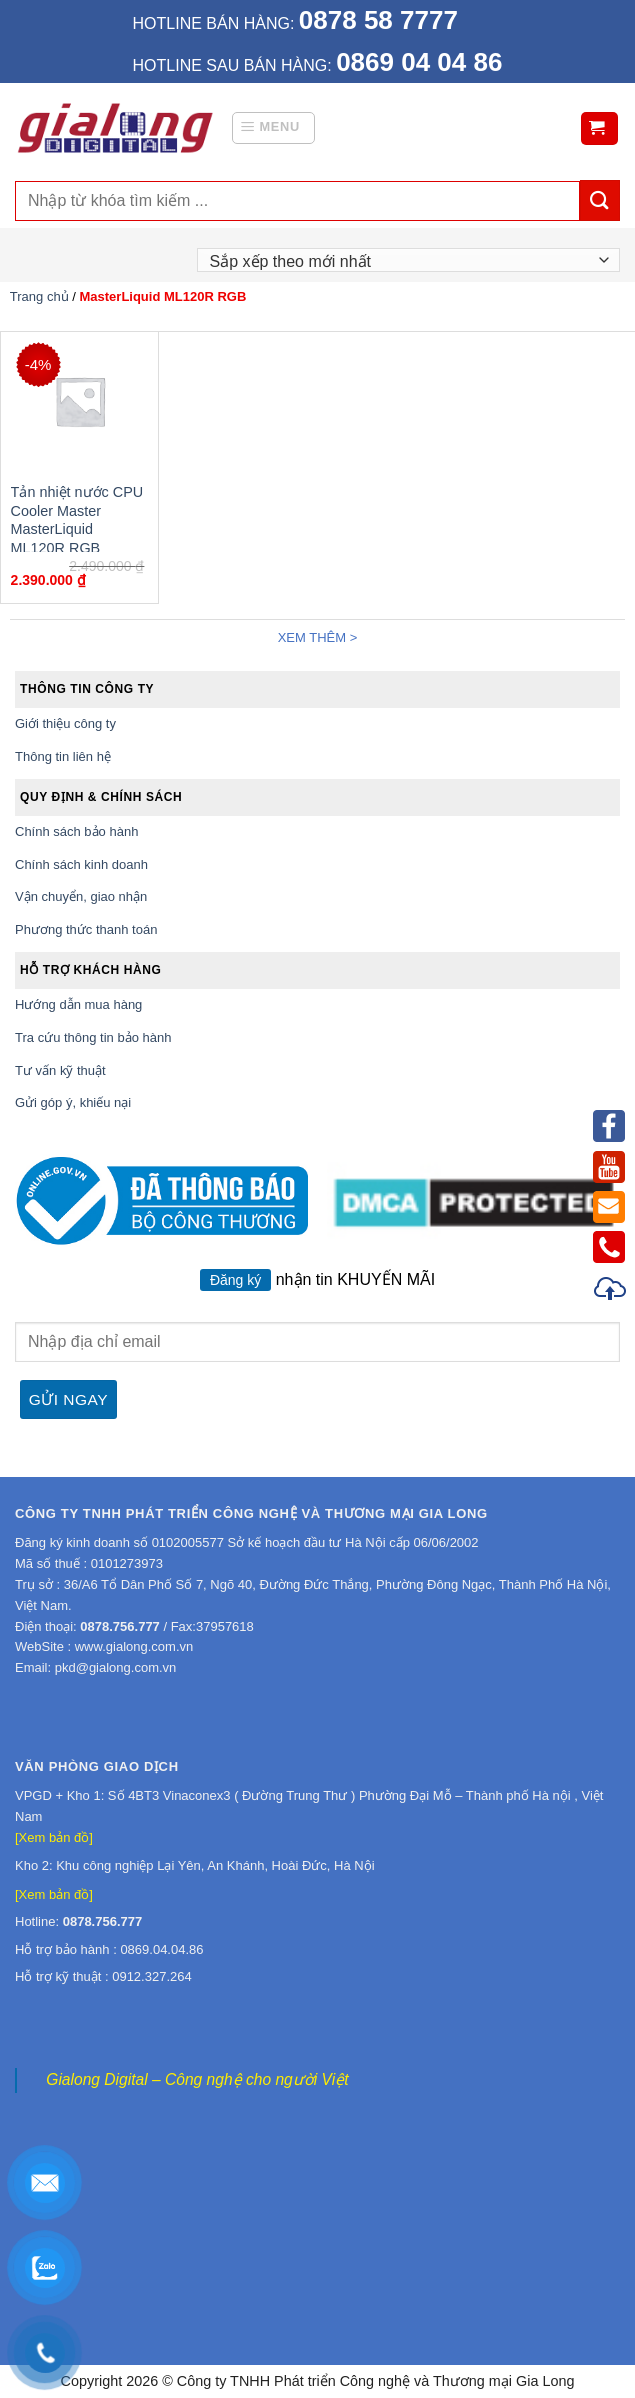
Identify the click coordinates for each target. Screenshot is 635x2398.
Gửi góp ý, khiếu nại (73, 1102)
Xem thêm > (318, 637)
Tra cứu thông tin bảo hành (93, 1037)
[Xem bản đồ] (54, 1837)
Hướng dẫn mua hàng (78, 1004)
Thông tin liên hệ (63, 756)
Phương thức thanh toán (86, 929)
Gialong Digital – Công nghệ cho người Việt (197, 2079)
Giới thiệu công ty (65, 723)
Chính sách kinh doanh (81, 864)
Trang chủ (39, 296)
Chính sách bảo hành (76, 831)
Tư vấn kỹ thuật (60, 1070)
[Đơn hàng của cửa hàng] (409, 260)
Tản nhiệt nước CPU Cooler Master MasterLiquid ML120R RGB (77, 520)
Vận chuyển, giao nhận (81, 896)
